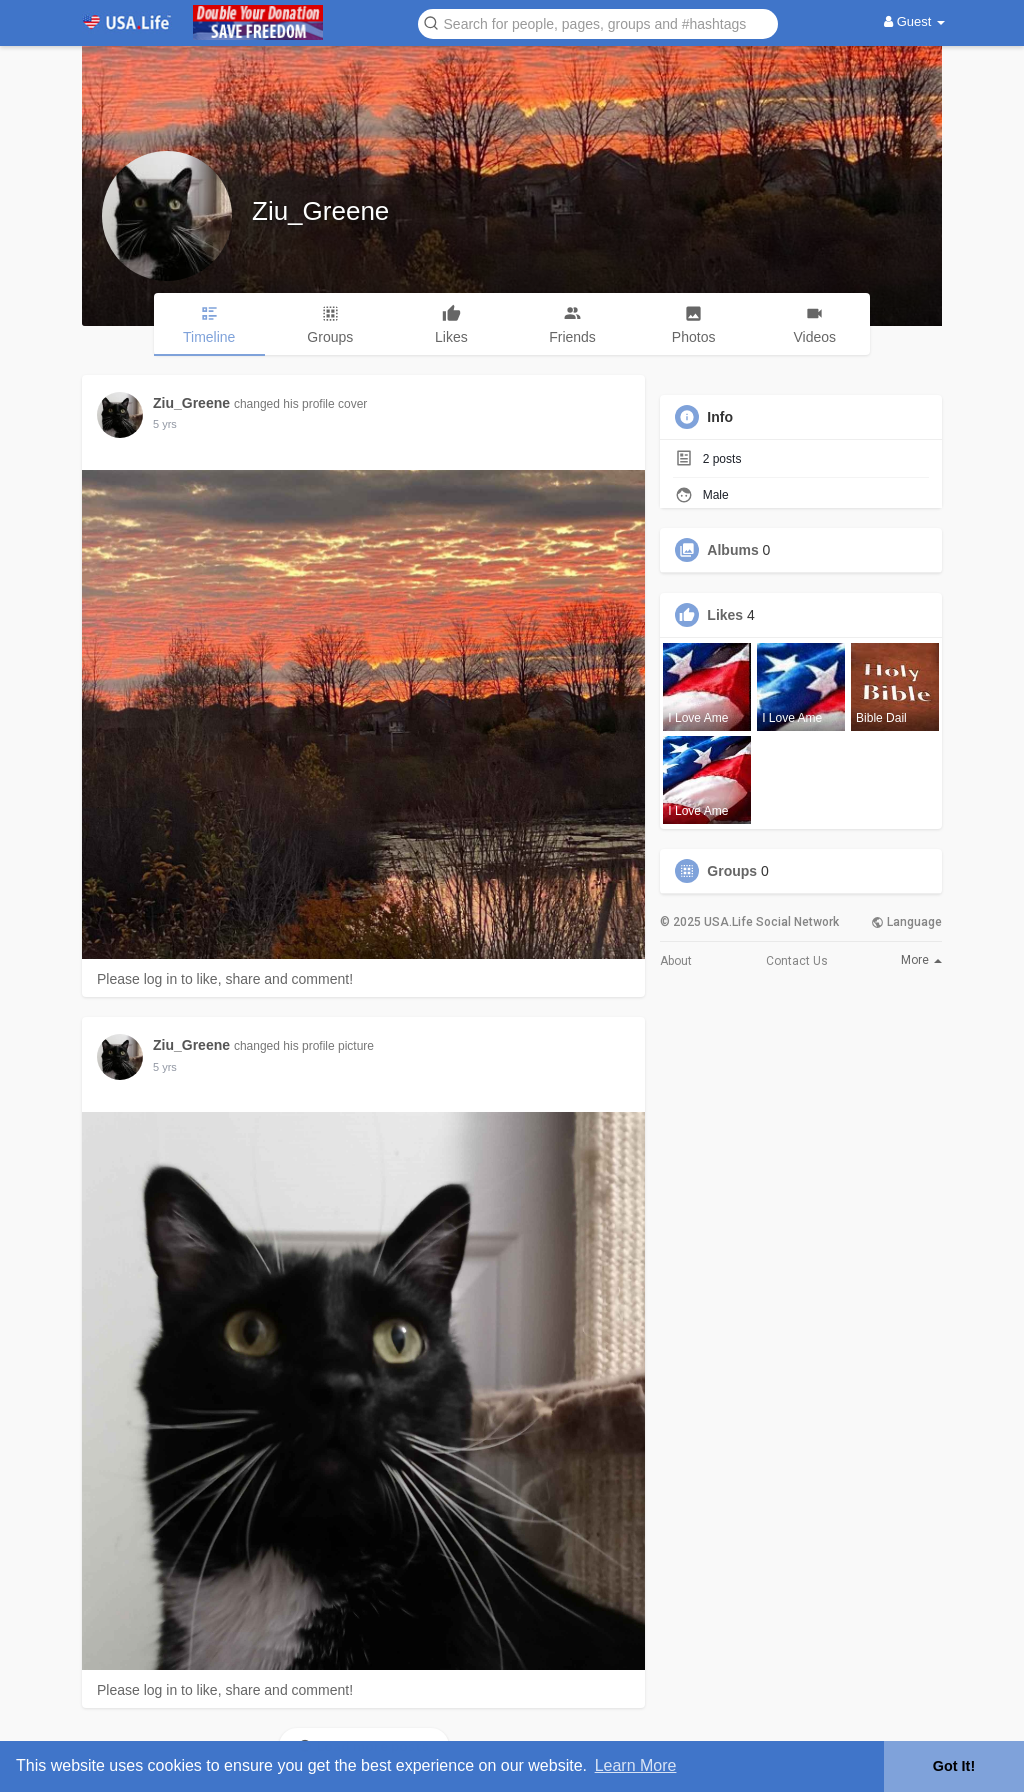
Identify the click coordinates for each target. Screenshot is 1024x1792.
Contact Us (797, 961)
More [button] (921, 960)
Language (906, 922)
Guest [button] (914, 21)
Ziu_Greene (320, 211)
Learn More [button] (636, 1765)
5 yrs (165, 424)
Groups (732, 871)
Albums (732, 550)
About (676, 961)
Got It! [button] (954, 1766)
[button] (598, 22)
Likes (725, 615)
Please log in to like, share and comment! (225, 979)
